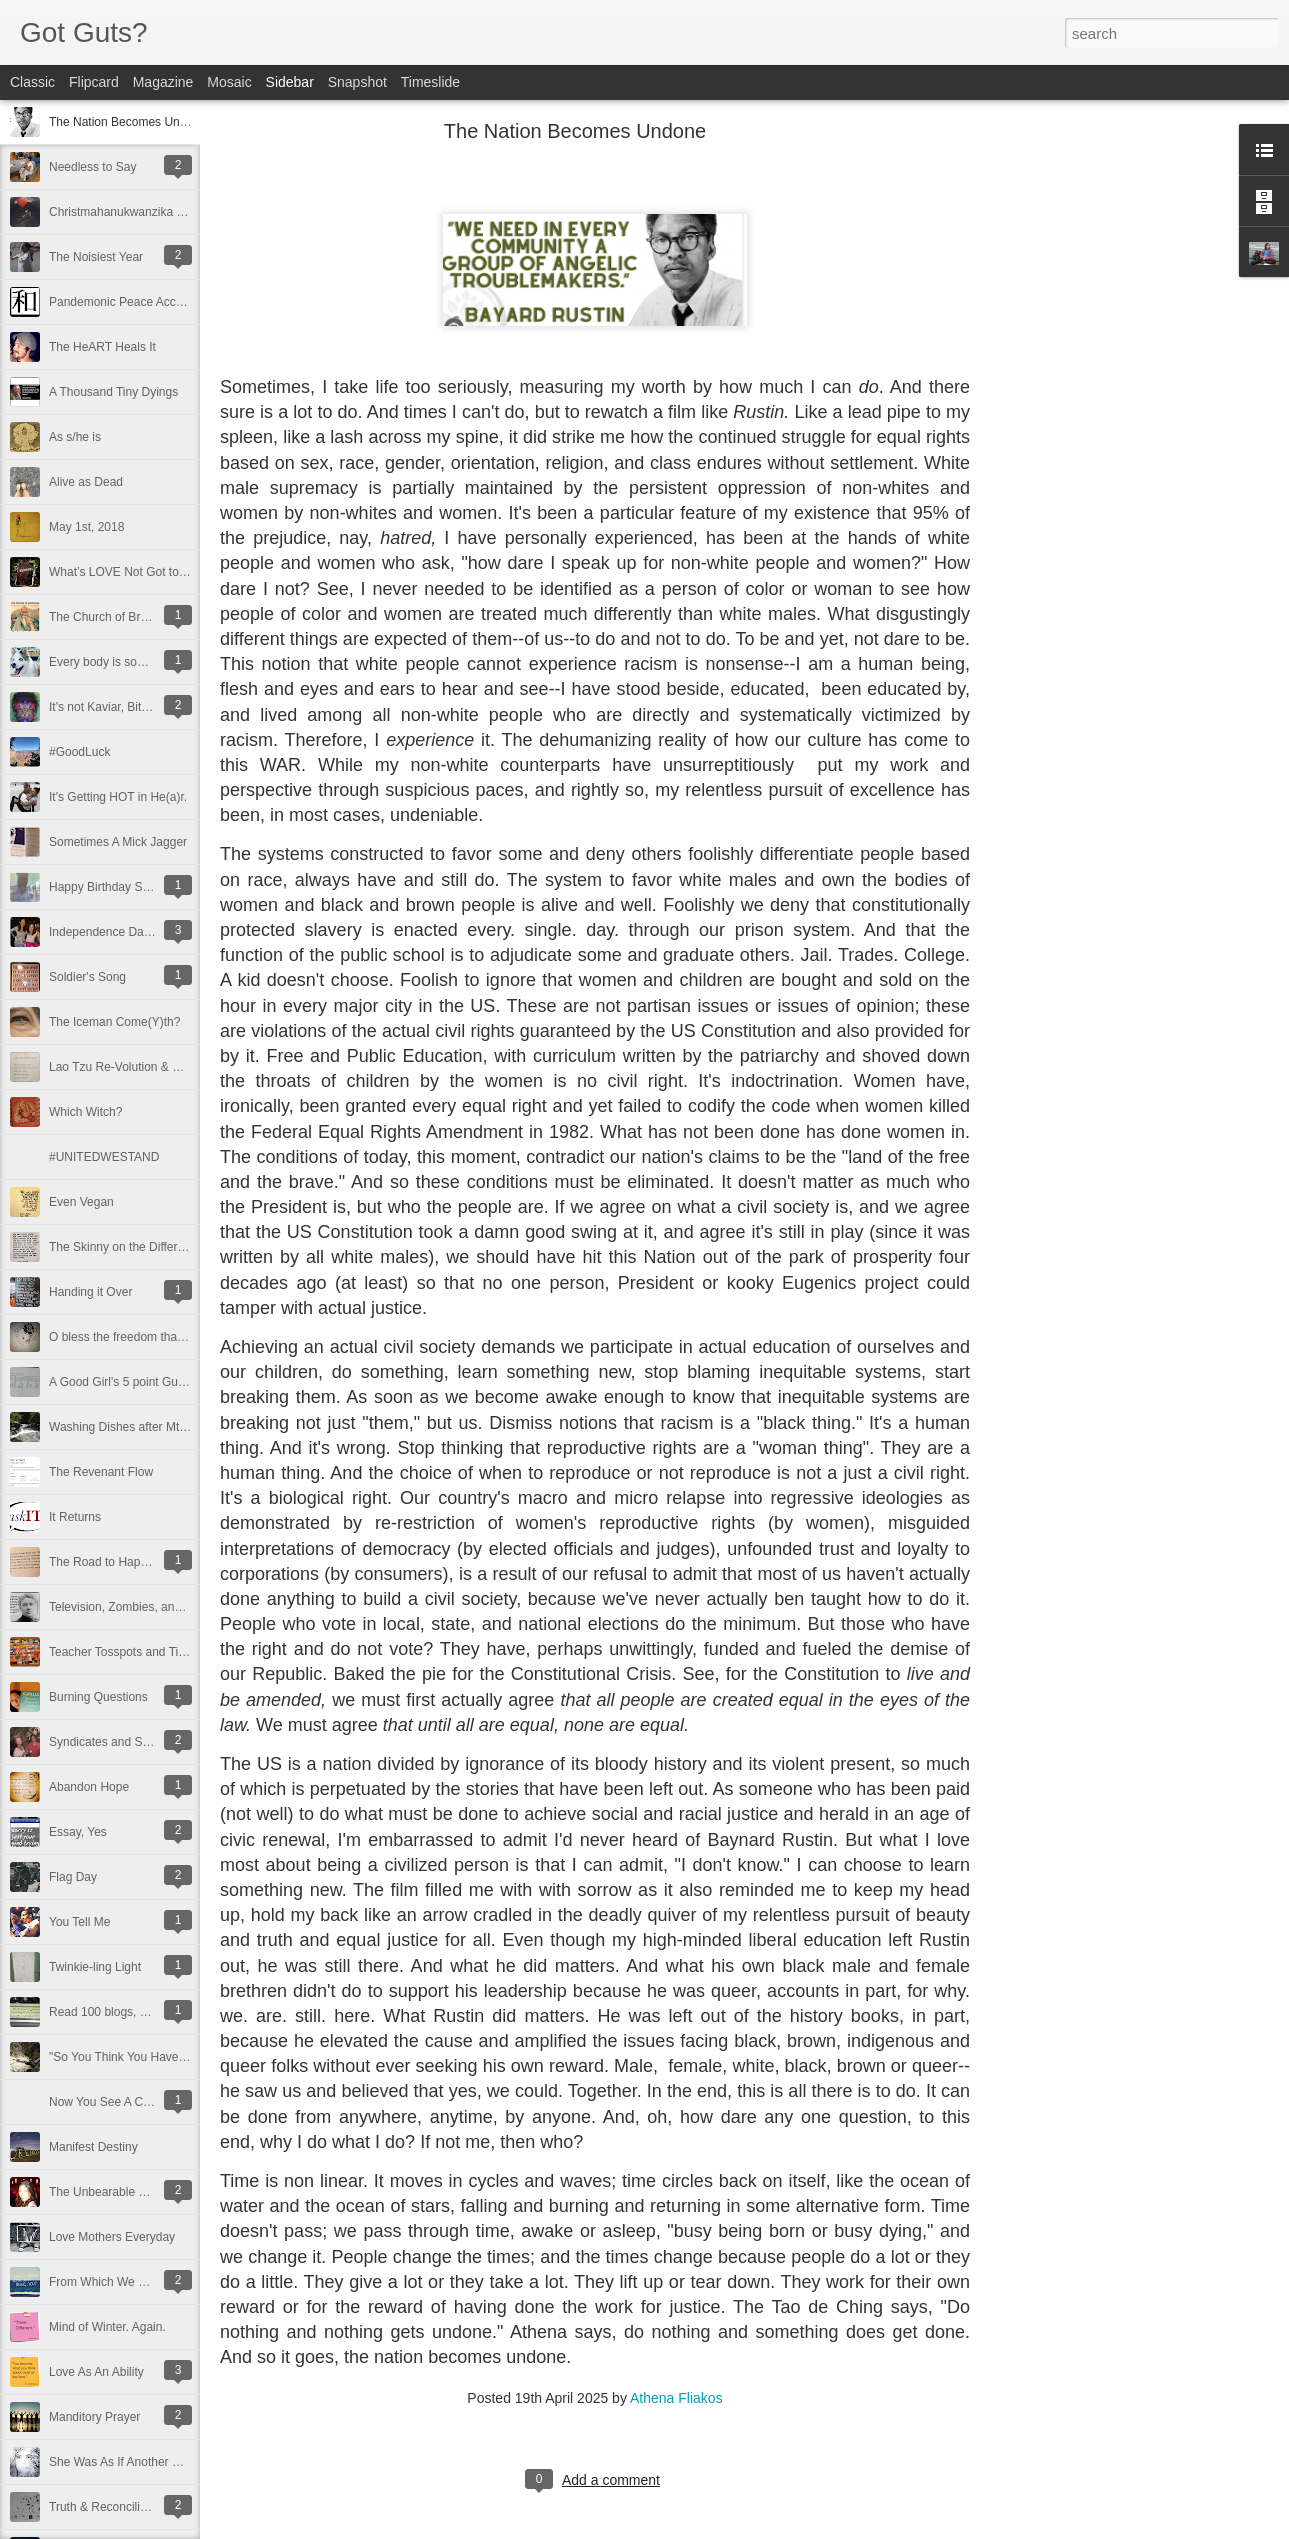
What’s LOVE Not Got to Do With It (142, 572)
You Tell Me (79, 1922)
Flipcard (94, 82)
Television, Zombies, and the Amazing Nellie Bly (176, 1607)
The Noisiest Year (96, 257)
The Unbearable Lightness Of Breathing (154, 2192)
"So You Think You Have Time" (130, 2057)
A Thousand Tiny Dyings (113, 392)
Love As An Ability (96, 2372)
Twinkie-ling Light (95, 1967)
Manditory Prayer (94, 2417)
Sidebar (290, 82)
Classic (32, 82)
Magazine (163, 82)
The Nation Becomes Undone (127, 122)
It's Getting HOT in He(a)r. (118, 797)
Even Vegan (81, 1202)
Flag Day (73, 1877)
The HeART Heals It (102, 347)
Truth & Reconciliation (107, 2507)
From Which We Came (109, 2282)
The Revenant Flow (101, 1472)
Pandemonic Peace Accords (124, 302)
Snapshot (357, 82)
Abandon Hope (89, 1787)
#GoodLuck (79, 752)
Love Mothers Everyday (112, 2237)
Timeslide (430, 82)
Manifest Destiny (93, 2147)
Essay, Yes (78, 1832)
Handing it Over (90, 1292)
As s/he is (75, 437)
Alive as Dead (86, 482)
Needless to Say (92, 167)
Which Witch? (85, 1112)
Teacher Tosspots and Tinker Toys (139, 1652)
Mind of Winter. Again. (107, 2327)
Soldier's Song (87, 977)
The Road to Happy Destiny (122, 1562)
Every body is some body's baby (135, 662)
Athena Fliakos (676, 2398)
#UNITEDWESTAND (104, 1157)
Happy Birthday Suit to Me (118, 887)
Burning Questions (98, 1697)
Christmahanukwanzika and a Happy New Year (174, 212)
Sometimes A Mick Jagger (118, 842)
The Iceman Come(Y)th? (114, 1022)
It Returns (75, 1517)
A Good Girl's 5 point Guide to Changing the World (183, 1382)
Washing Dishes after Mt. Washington (149, 1427)
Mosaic (229, 82)
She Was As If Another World (126, 2462)
